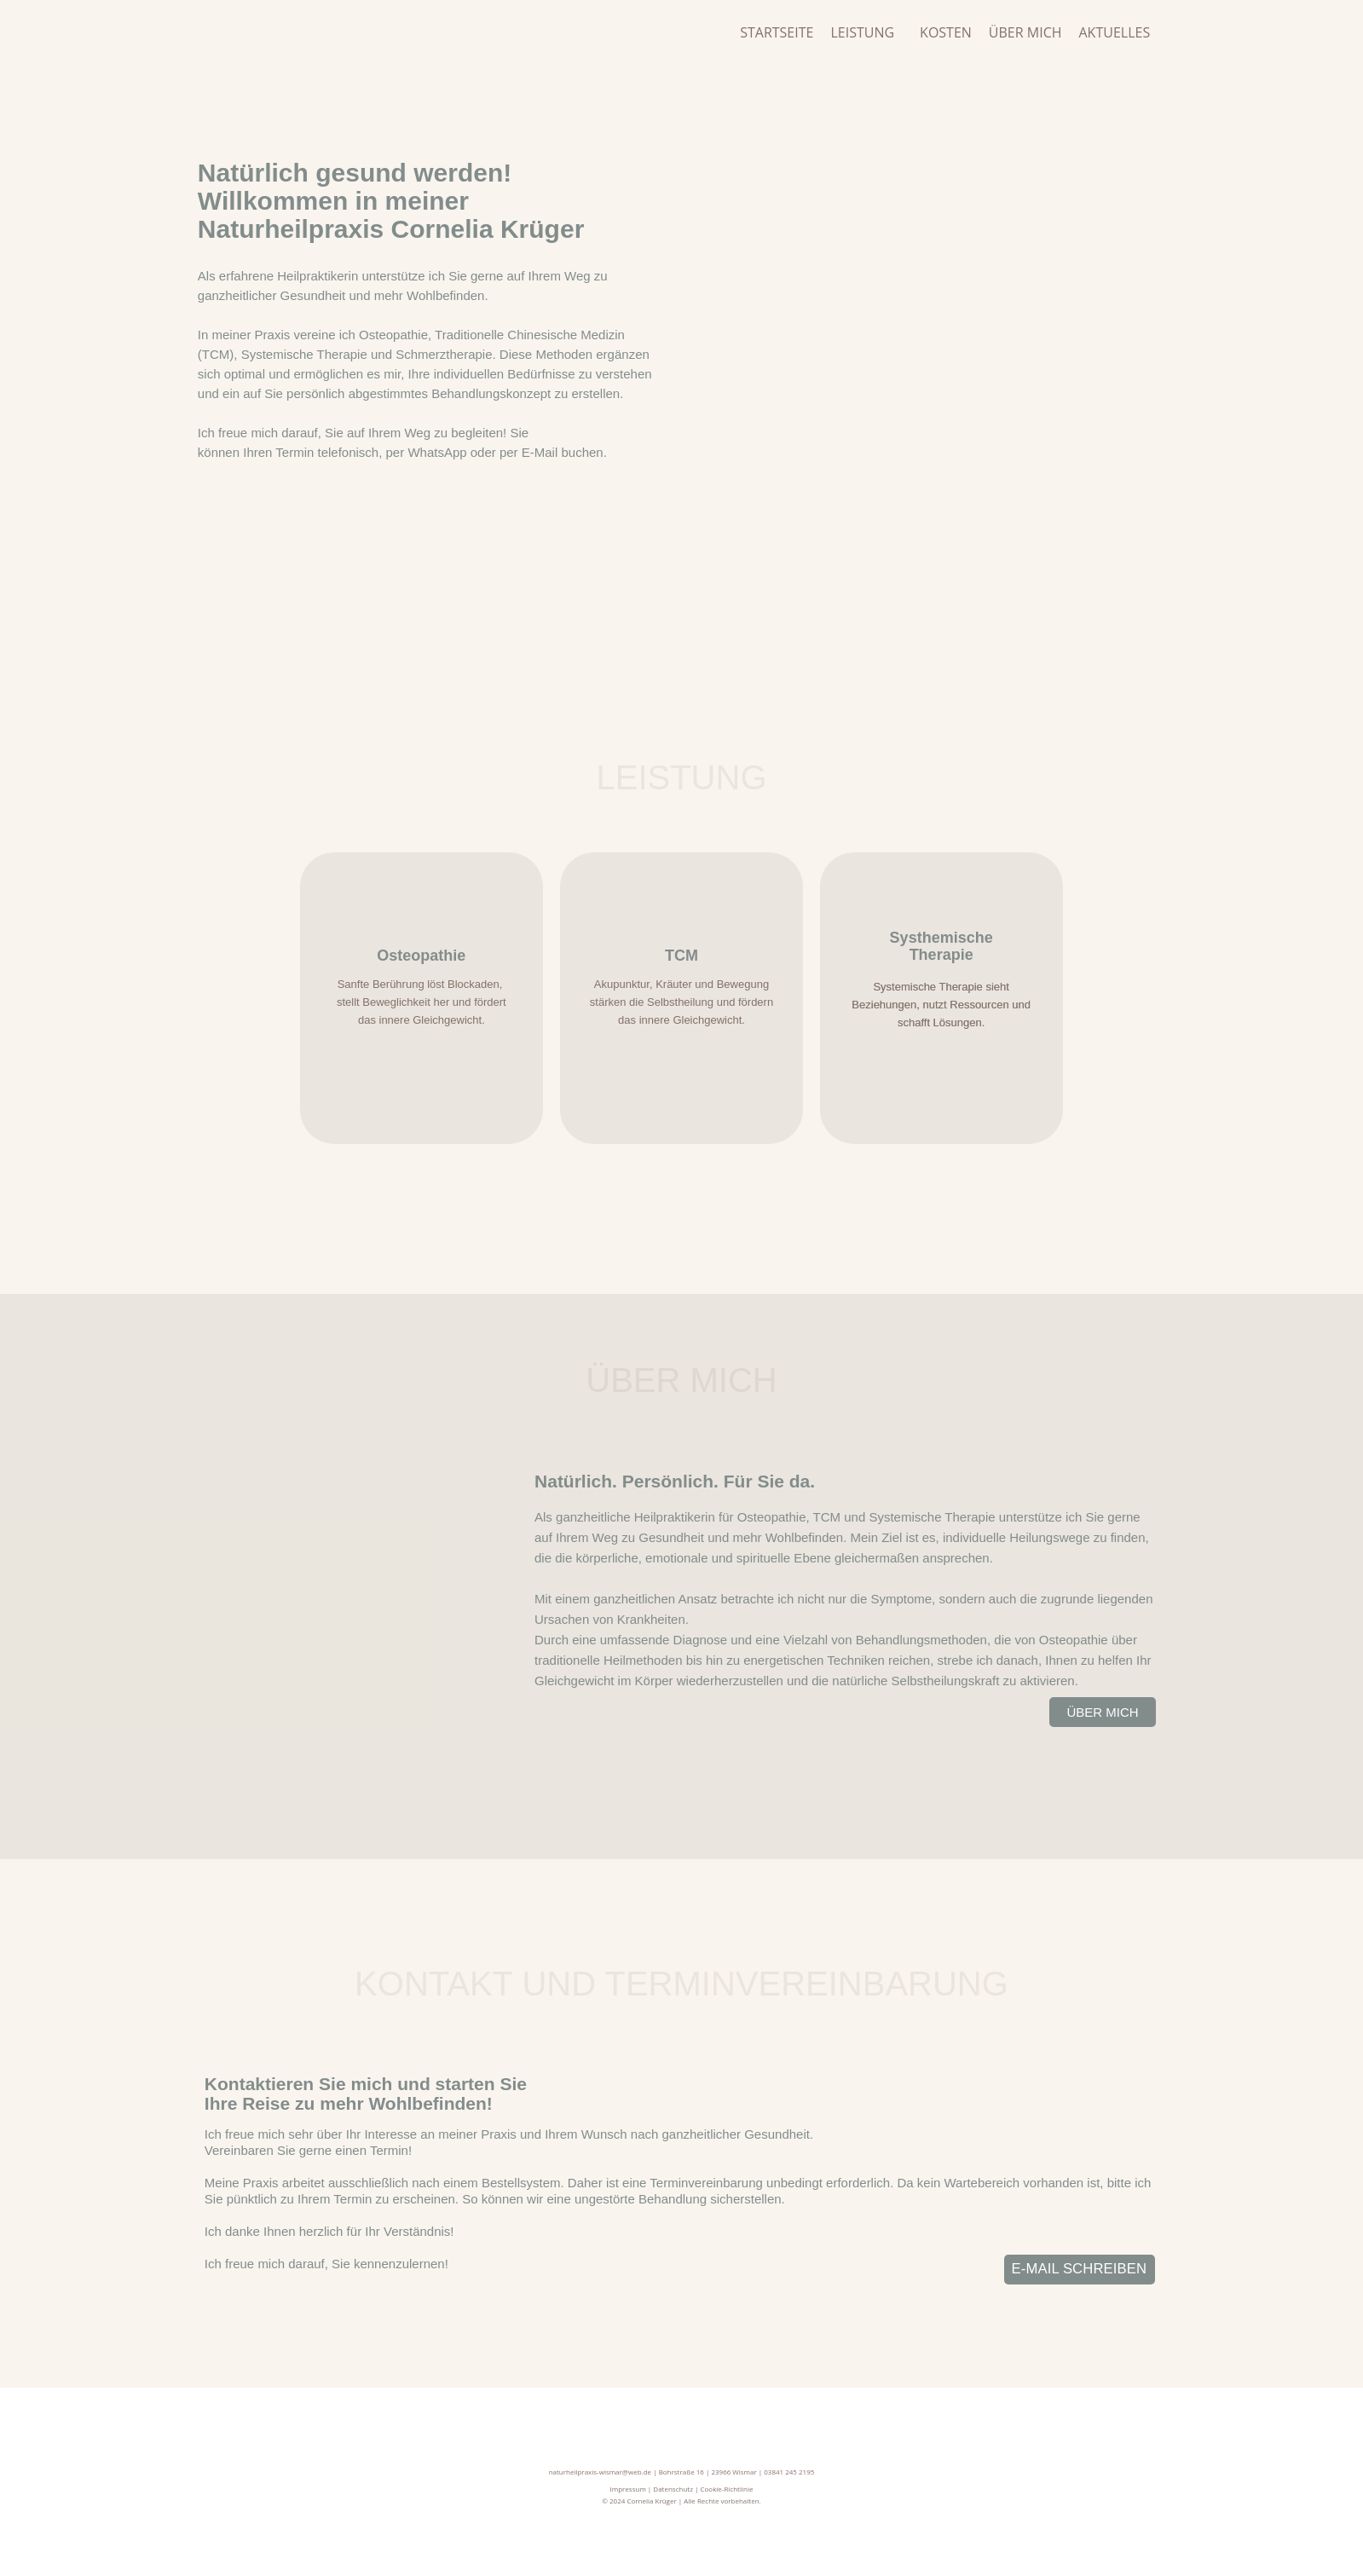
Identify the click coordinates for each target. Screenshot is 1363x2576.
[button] (866, 32)
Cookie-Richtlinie (726, 2488)
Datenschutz (673, 2488)
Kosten (946, 32)
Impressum (628, 2488)
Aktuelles (1115, 32)
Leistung (862, 32)
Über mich (1025, 32)
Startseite (776, 32)
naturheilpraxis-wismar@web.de (600, 2471)
